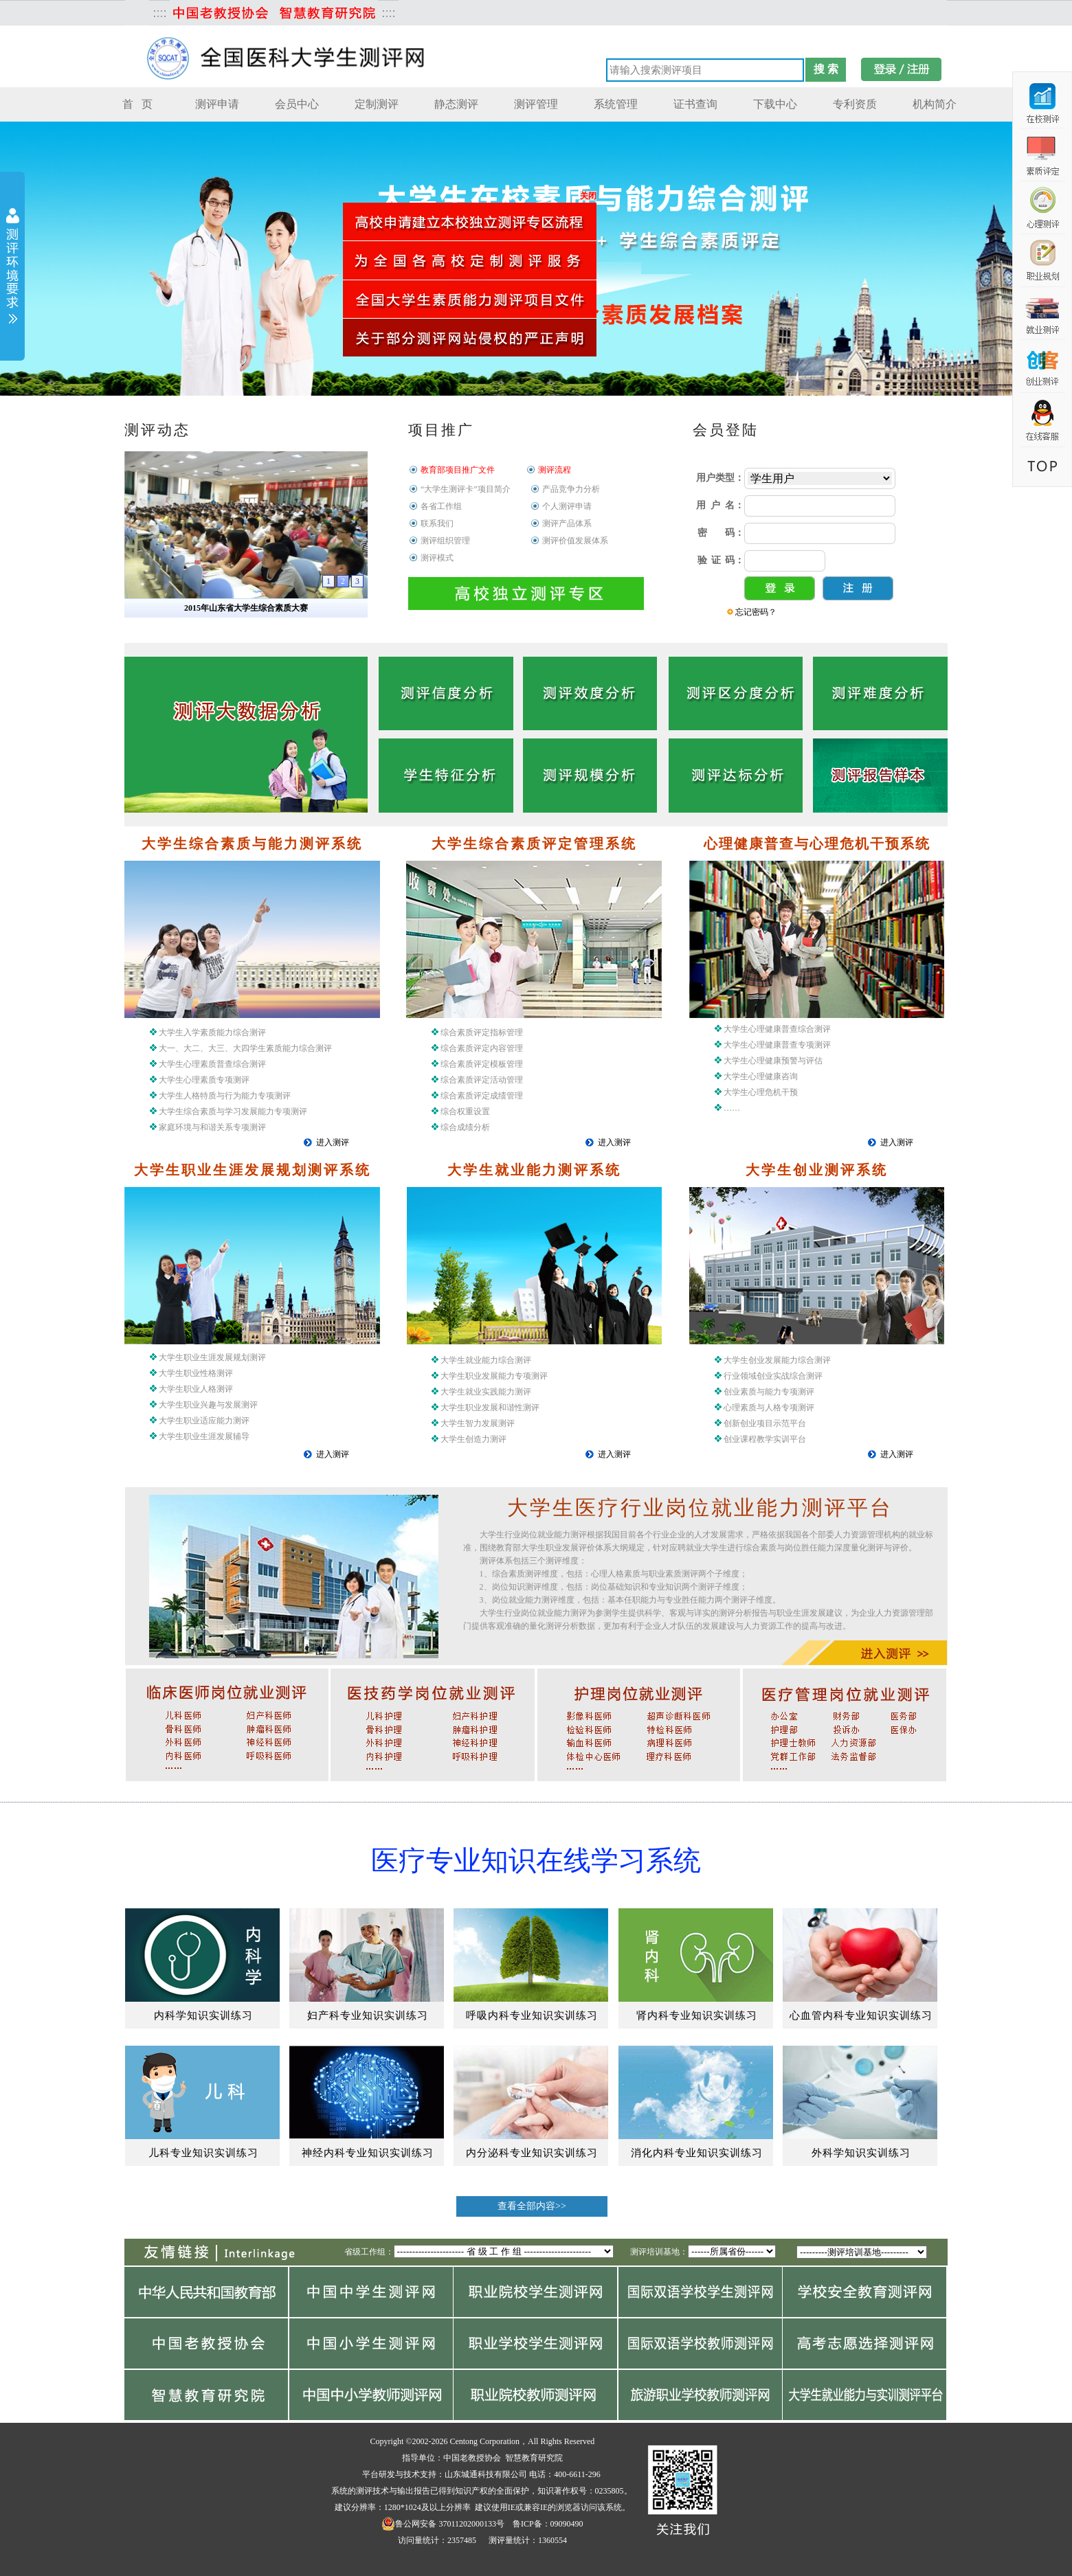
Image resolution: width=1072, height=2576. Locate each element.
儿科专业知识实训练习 (203, 2152)
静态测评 (456, 104)
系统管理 (616, 104)
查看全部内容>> (532, 2206)
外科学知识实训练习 (861, 2152)
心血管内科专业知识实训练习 (861, 2015)
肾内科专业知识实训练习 (696, 2015)
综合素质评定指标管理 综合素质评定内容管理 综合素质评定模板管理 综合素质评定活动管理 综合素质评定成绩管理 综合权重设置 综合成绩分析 (477, 1080)
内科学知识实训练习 (203, 2015)
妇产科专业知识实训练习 (367, 2015)
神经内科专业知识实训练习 (368, 2152)
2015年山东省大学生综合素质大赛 (246, 608)
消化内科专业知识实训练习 (697, 2152)
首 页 (137, 104)
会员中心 (297, 104)
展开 (12, 267)
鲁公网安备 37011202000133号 (442, 2524)
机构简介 (935, 104)
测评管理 (536, 104)
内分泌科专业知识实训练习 (532, 2152)
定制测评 (377, 104)
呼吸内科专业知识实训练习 (532, 2015)
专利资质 (855, 104)
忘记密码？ (756, 612)
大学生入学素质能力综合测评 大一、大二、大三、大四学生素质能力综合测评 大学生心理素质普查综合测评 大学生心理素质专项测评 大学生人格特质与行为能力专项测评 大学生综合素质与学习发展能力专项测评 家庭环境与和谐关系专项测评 (241, 1080)
